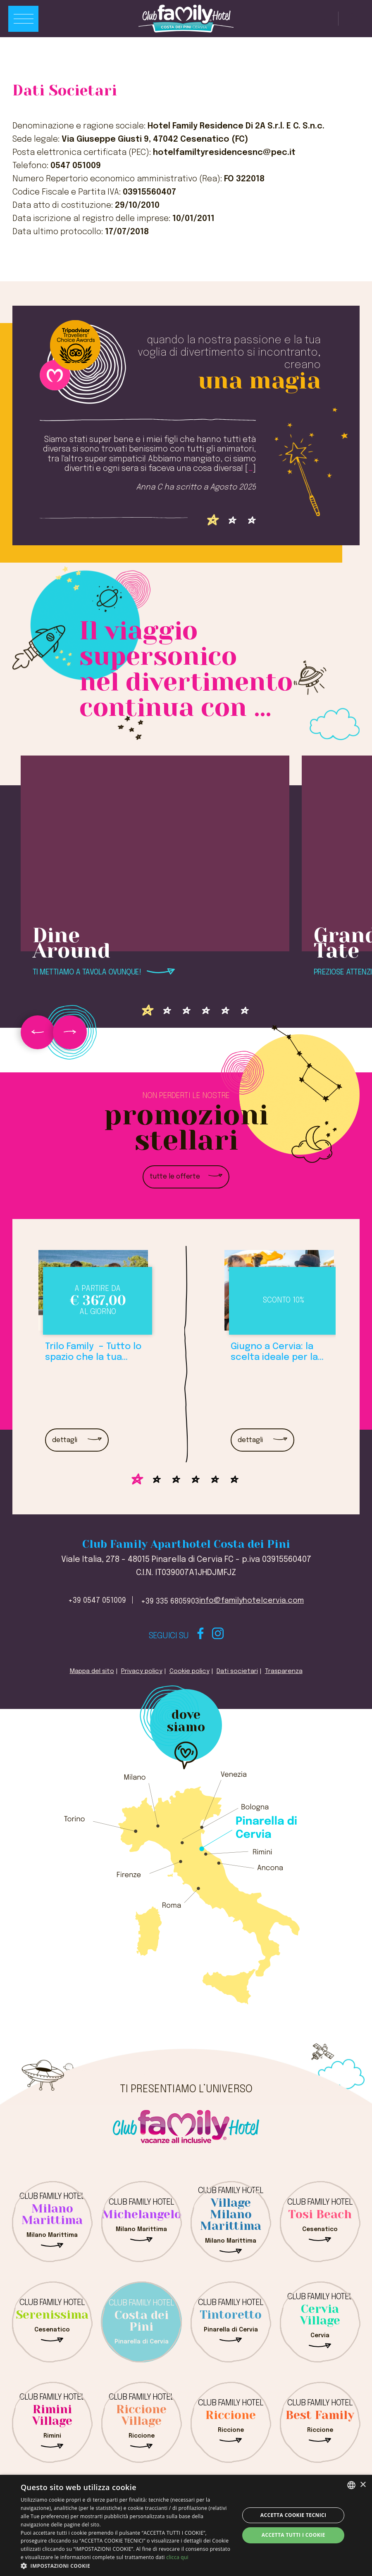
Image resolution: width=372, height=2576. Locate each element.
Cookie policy (189, 1671)
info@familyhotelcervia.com (251, 1600)
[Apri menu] (23, 19)
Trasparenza (284, 1671)
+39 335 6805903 (170, 1601)
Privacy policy (141, 1671)
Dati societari (237, 1671)
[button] (127, 2566)
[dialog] (186, 2525)
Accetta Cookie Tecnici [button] (293, 2515)
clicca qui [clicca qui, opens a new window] (177, 2557)
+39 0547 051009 (97, 1600)
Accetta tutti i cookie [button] (293, 2534)
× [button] (363, 2485)
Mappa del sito (92, 1671)
